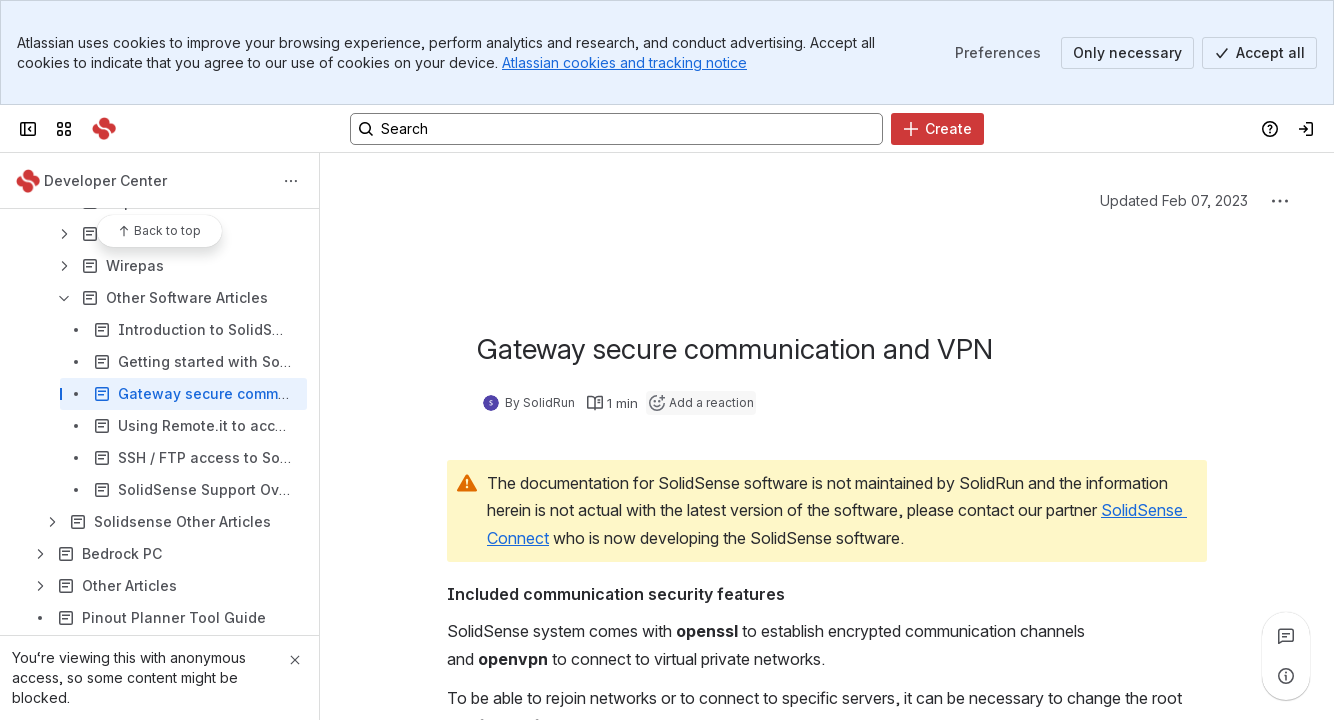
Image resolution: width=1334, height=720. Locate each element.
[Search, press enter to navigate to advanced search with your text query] (616, 129)
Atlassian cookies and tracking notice (624, 62)
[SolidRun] (104, 129)
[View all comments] (1286, 636)
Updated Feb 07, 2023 (1174, 200)
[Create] (937, 129)
